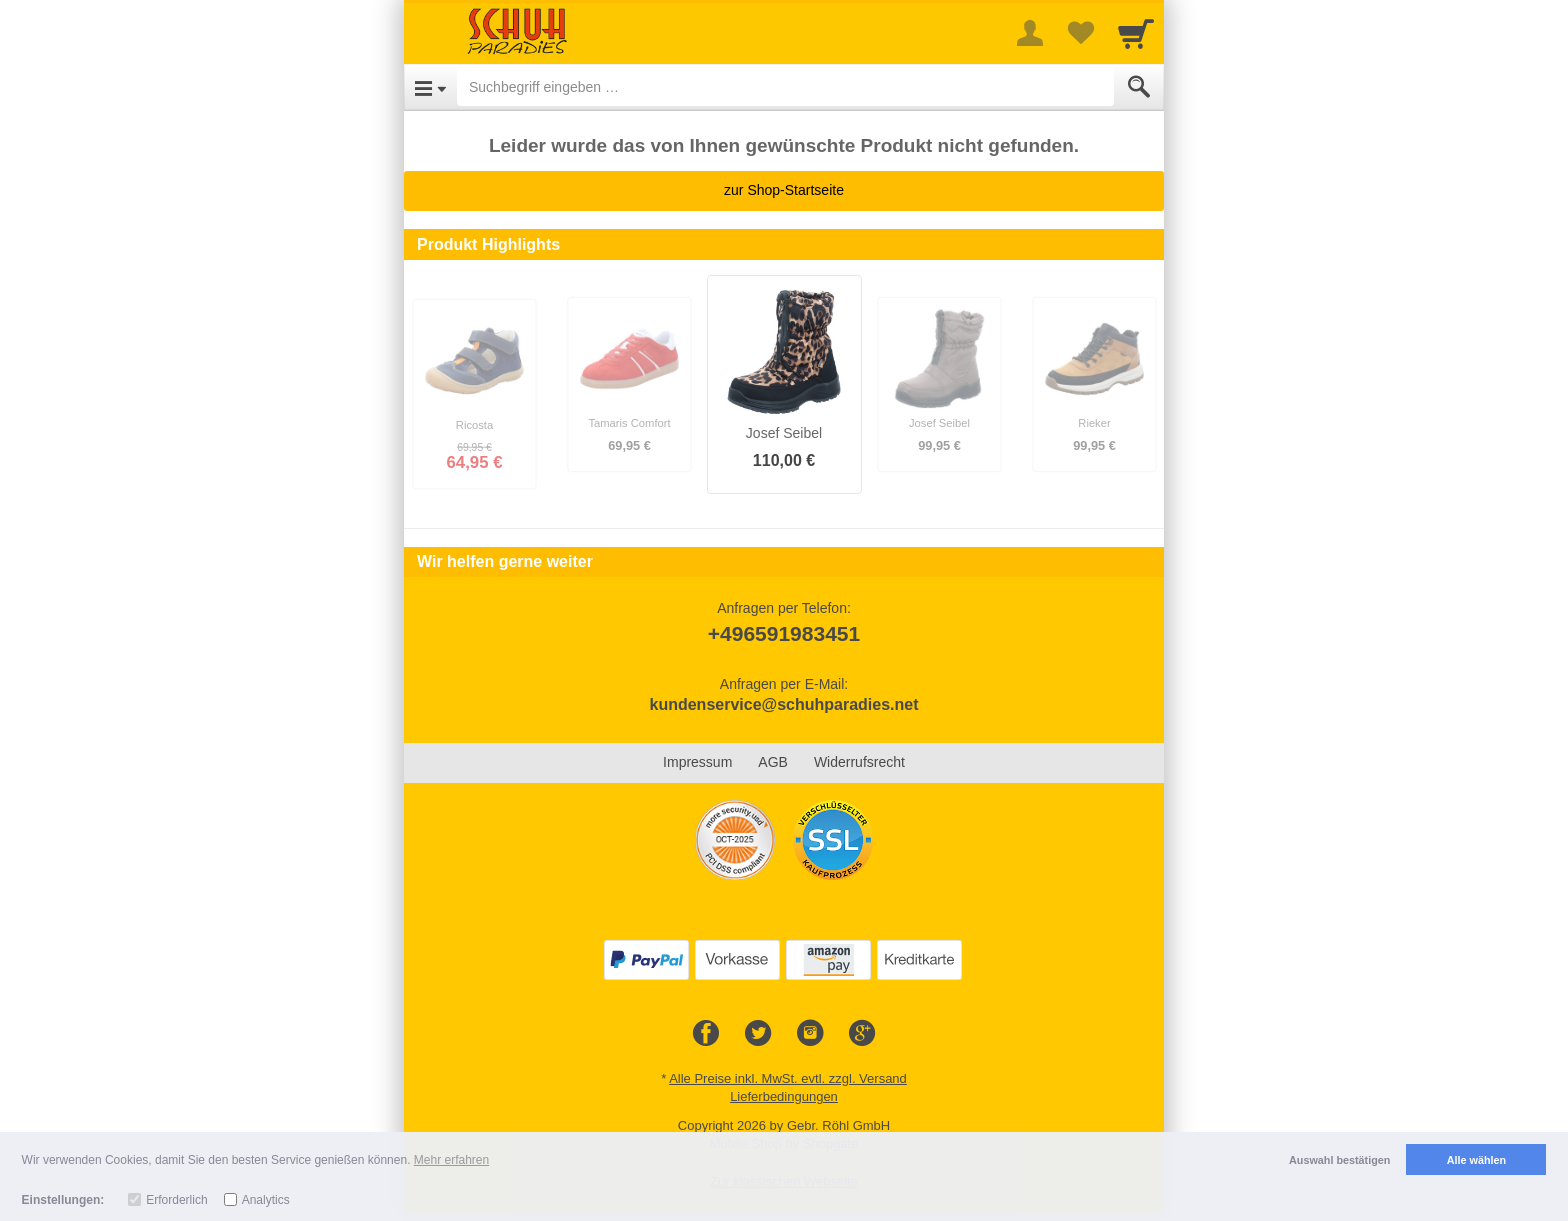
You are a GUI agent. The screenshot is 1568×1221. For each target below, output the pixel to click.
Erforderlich (176, 1200)
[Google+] (862, 1034)
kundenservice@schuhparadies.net (783, 704)
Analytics (266, 1200)
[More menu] (1030, 33)
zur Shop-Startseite (784, 190)
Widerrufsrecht (859, 762)
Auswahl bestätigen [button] (1339, 1160)
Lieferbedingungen (784, 1096)
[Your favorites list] (1080, 33)
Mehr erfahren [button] (451, 1160)
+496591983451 (784, 633)
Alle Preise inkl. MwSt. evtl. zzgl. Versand (788, 1078)
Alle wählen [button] (1476, 1160)
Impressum (697, 762)
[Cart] (1136, 33)
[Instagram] (810, 1034)
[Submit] (1139, 87)
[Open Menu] (430, 87)
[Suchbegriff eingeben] (785, 87)
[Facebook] (706, 1034)
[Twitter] (758, 1034)
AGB (773, 762)
